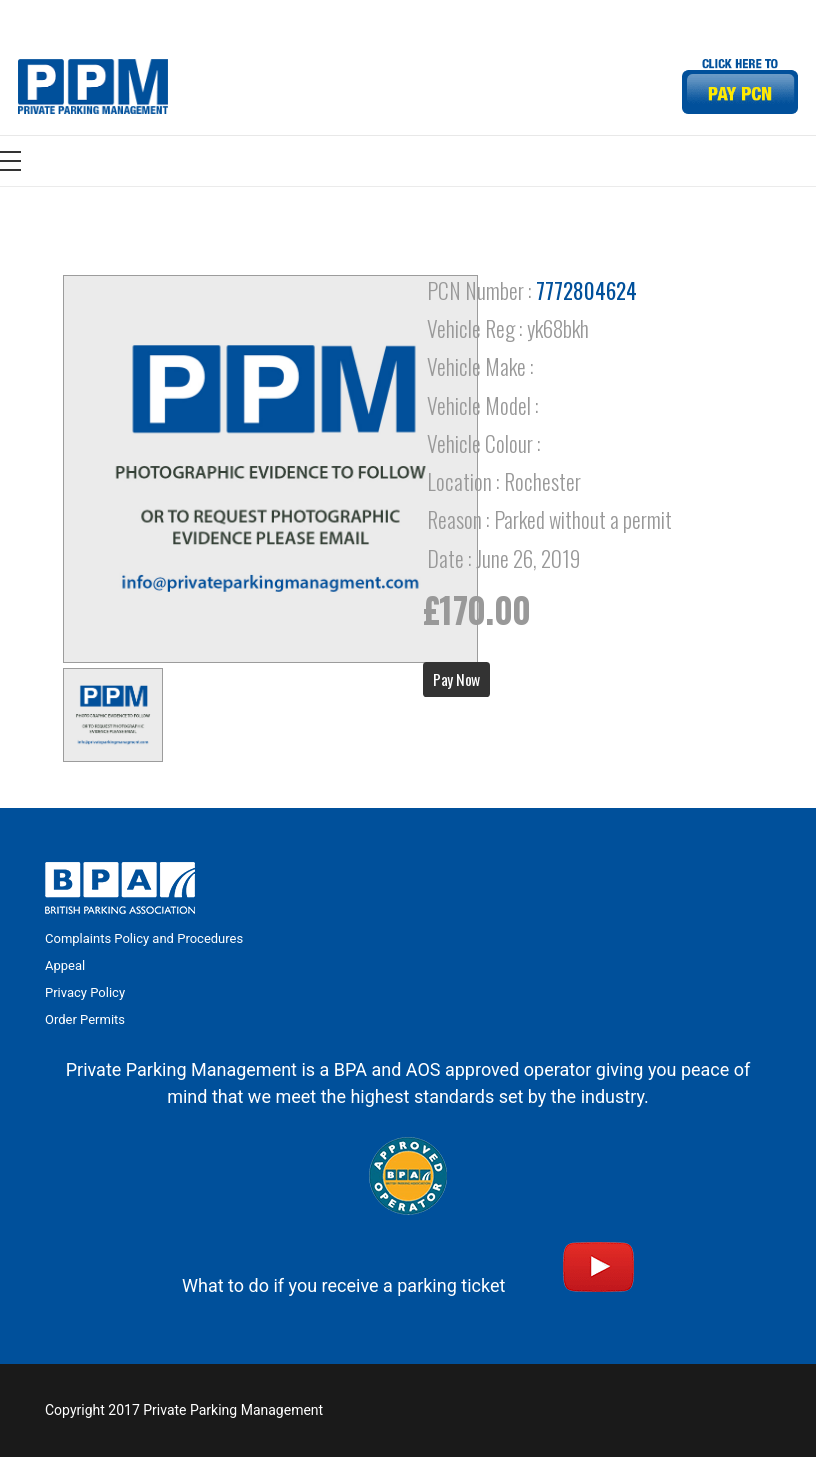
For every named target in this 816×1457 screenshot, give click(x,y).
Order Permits (85, 1019)
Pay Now (456, 679)
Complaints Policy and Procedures (144, 938)
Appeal (65, 965)
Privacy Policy (85, 992)
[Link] (93, 86)
